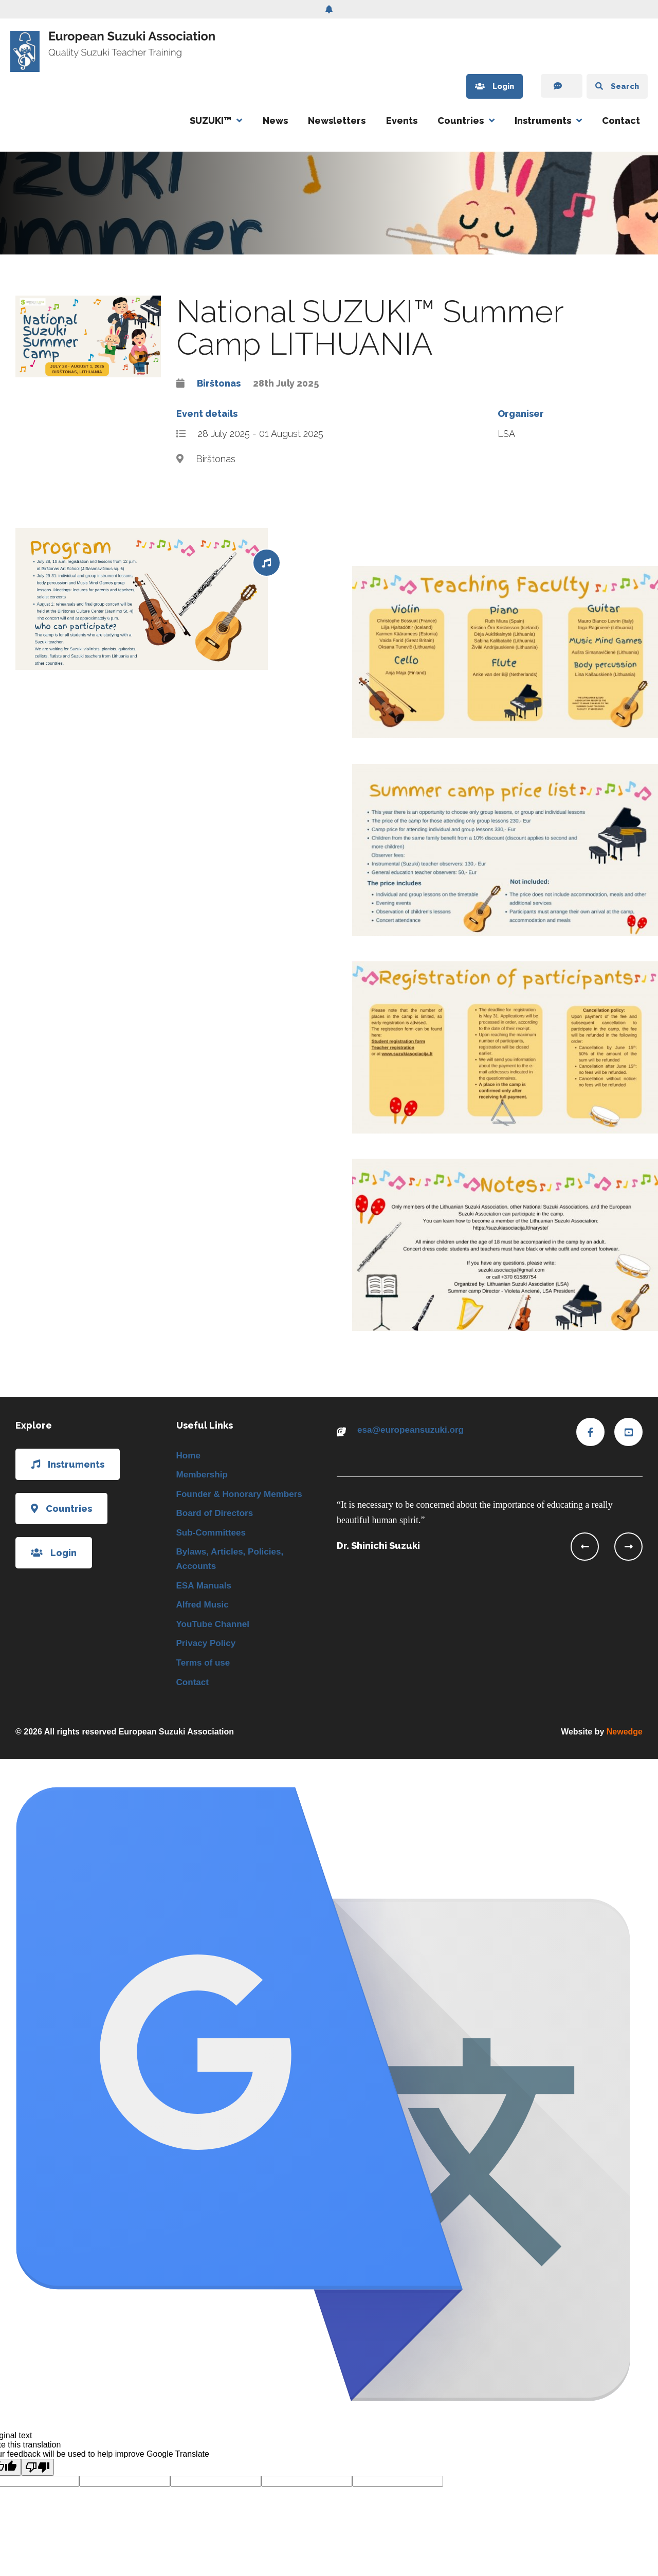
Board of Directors (217, 1516)
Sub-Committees (213, 1536)
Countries (460, 120)
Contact (621, 120)
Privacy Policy (207, 1652)
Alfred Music (204, 1611)
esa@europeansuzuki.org (413, 1430)
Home (189, 1456)
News (275, 120)
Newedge (625, 1742)
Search (612, 87)
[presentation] (585, 1546)
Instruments (543, 120)
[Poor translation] (37, 2477)
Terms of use (204, 1672)
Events (401, 120)
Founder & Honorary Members (242, 1496)
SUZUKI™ (211, 120)
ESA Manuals (205, 1591)
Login (477, 87)
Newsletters (336, 120)
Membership (203, 1476)
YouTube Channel (214, 1631)
